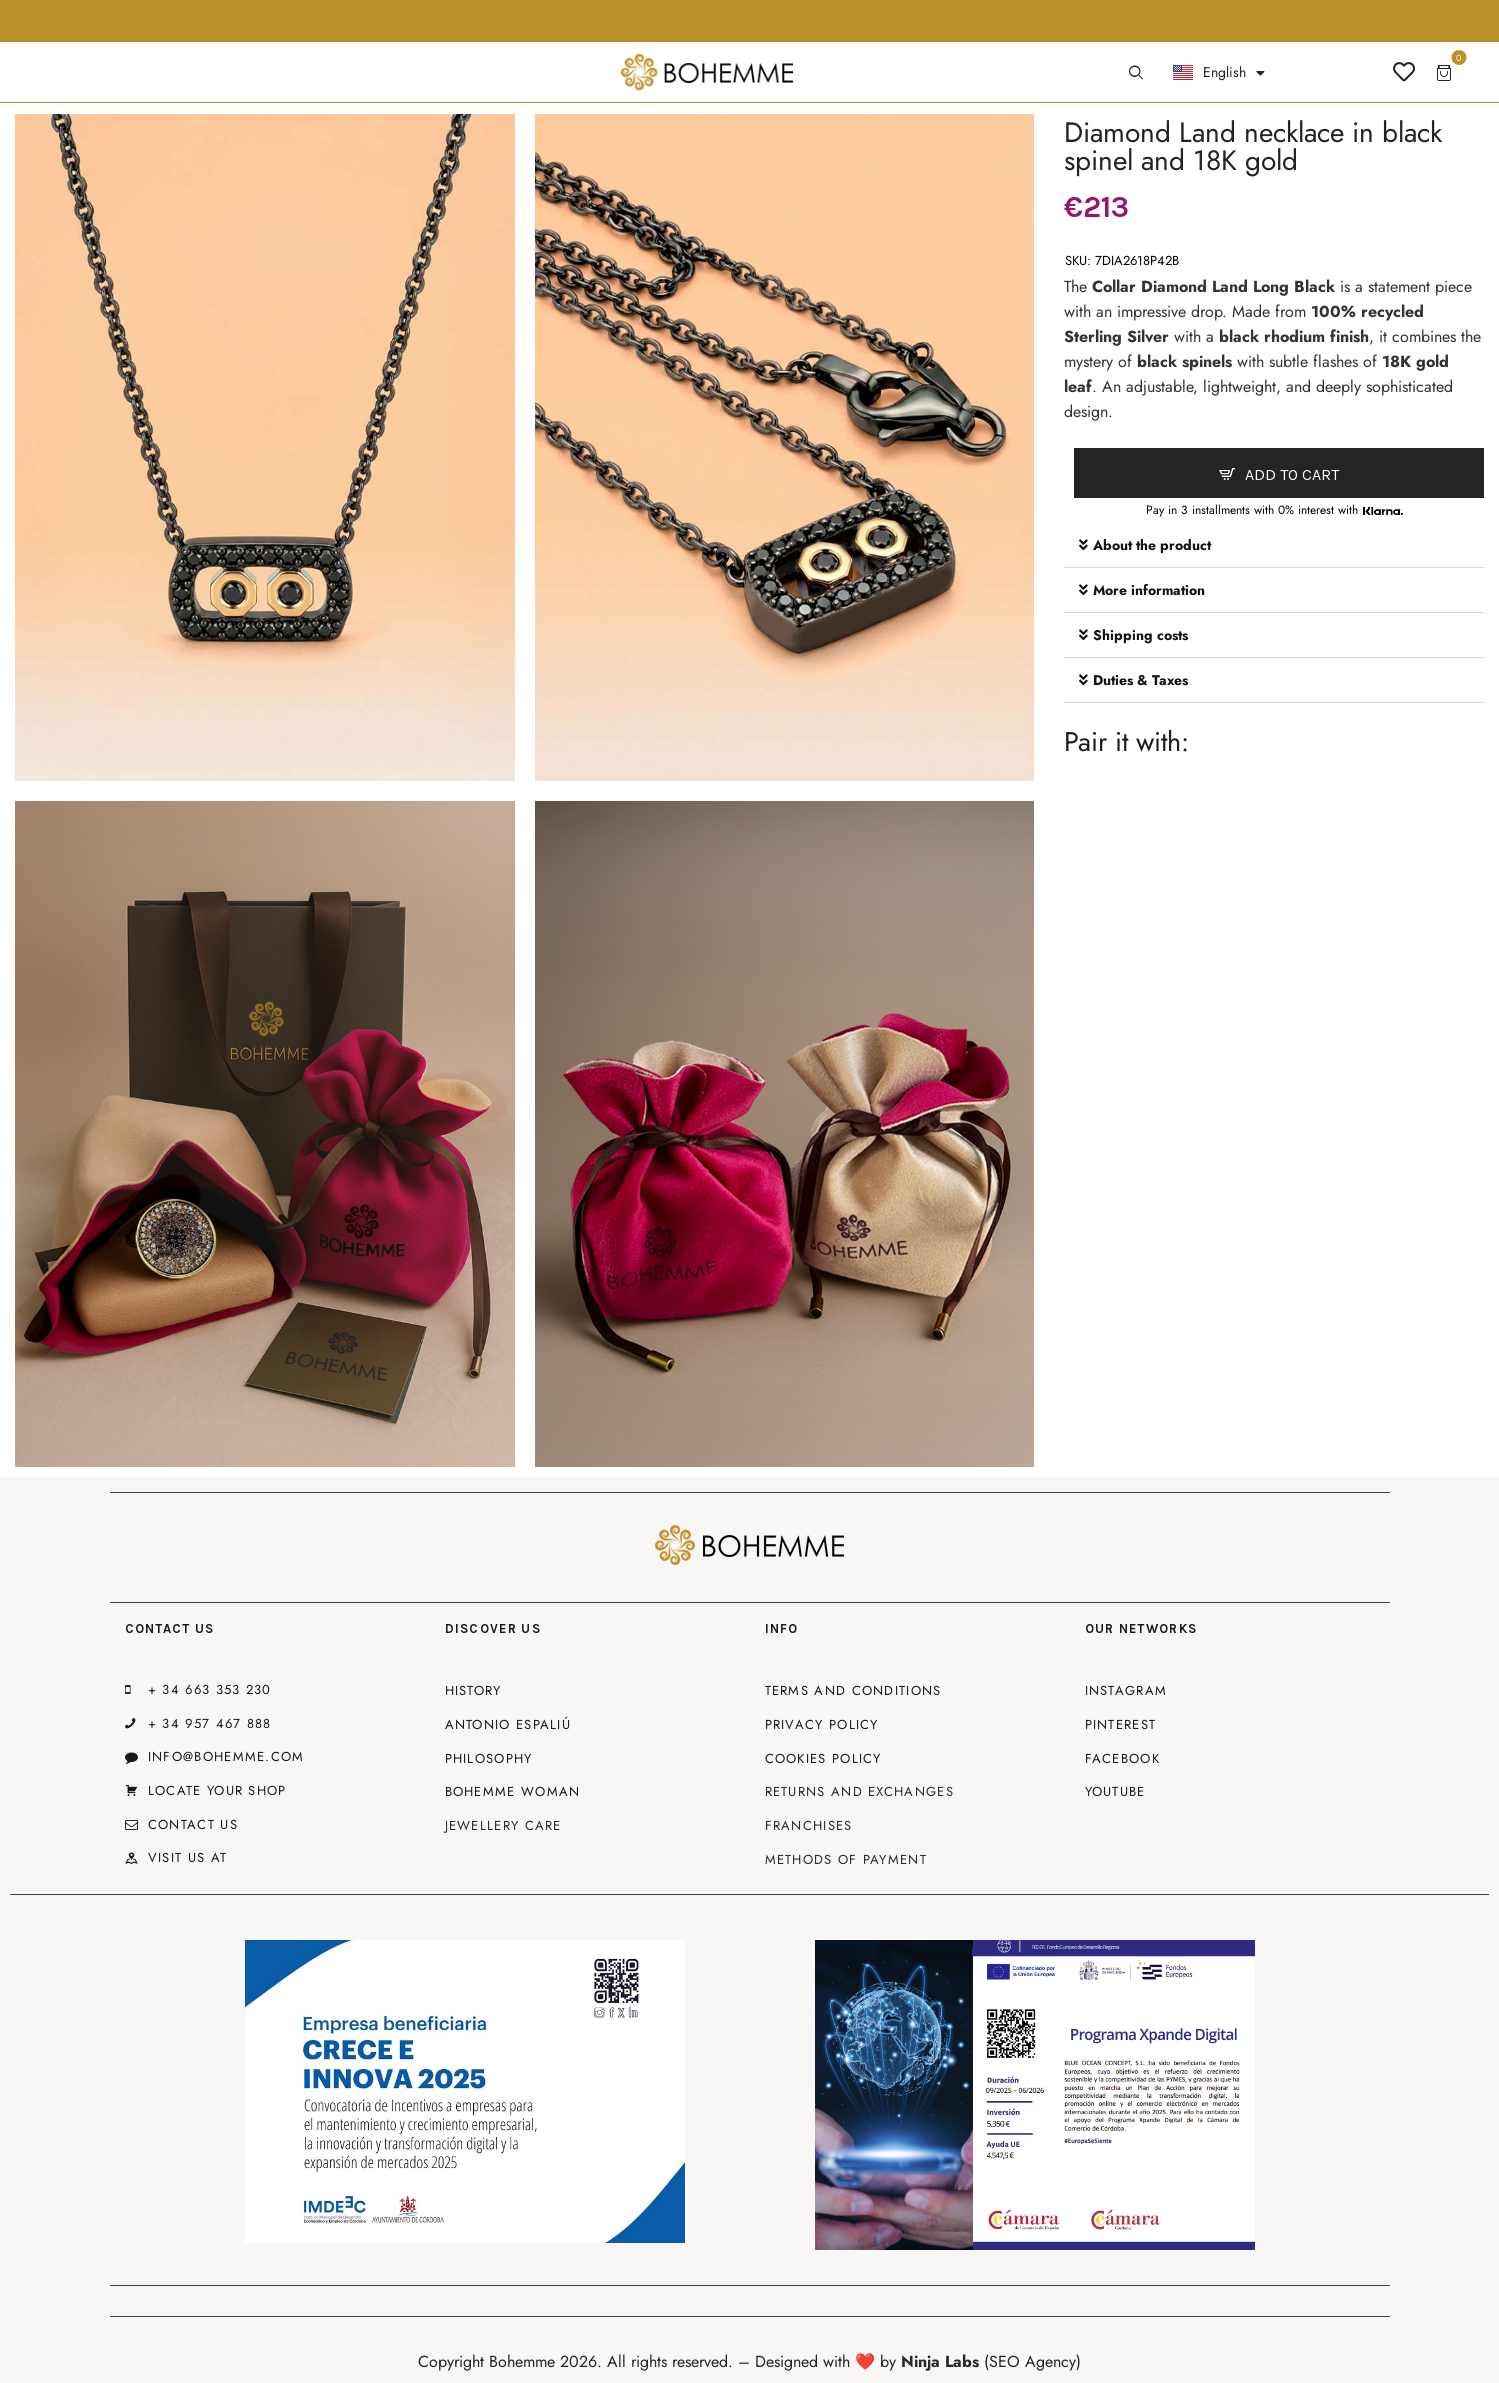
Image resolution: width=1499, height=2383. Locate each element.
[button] (1274, 545)
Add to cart (1292, 474)
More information (1149, 590)
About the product (1152, 545)
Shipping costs (1140, 635)
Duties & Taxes (1140, 680)
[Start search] (1136, 73)
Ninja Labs (940, 2361)
